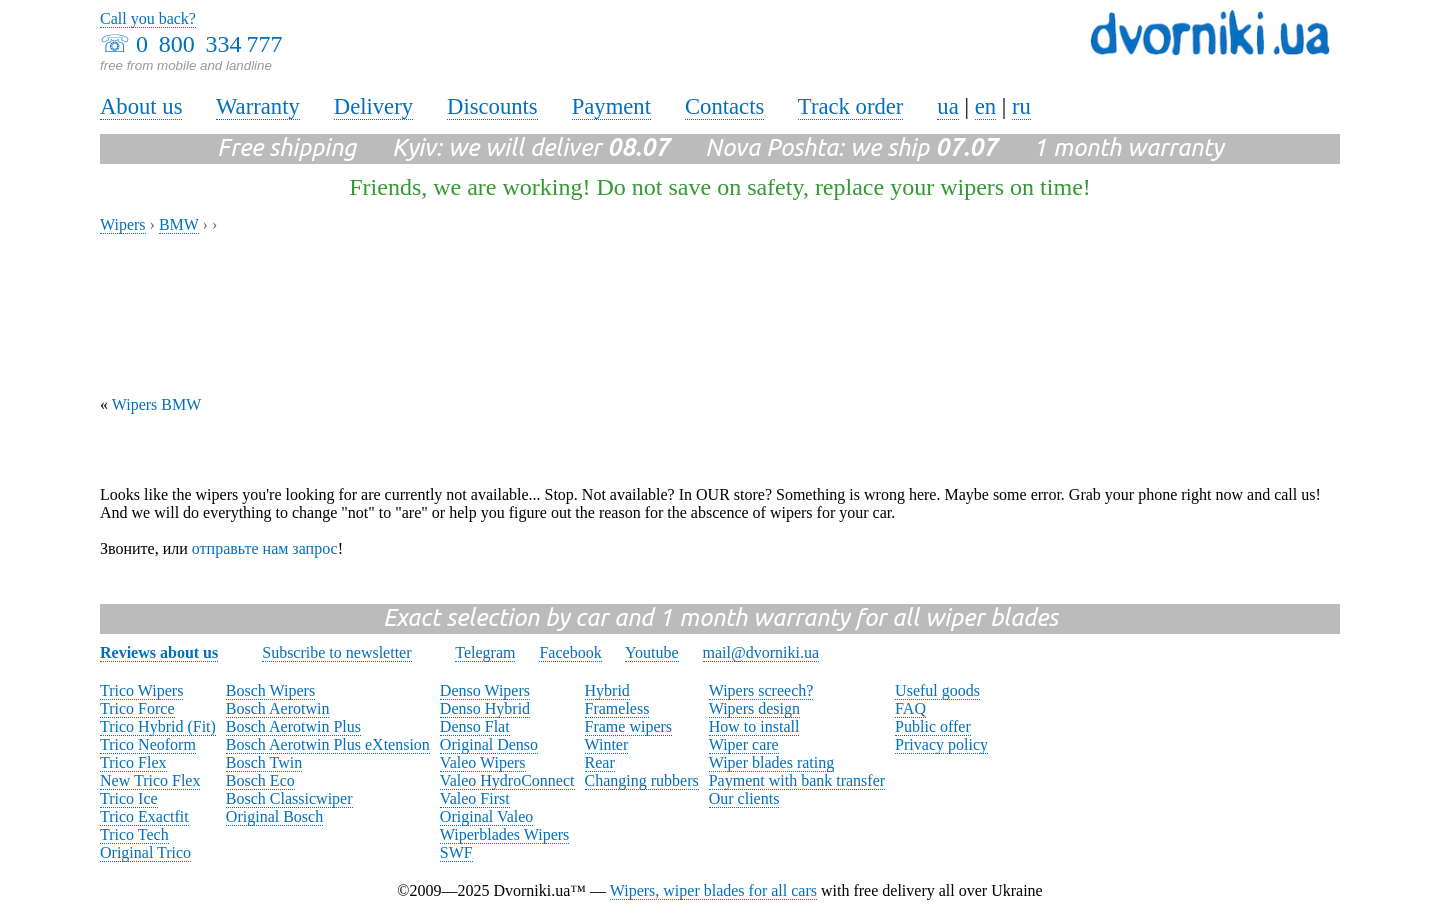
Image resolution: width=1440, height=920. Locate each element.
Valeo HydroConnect (507, 780)
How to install (754, 726)
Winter (607, 744)
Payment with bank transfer (797, 780)
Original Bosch (274, 816)
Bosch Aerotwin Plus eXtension (328, 744)
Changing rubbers (642, 780)
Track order (851, 106)
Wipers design (754, 708)
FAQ (910, 708)
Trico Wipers (141, 690)
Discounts (492, 106)
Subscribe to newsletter (336, 652)
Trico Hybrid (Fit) (158, 726)
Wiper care (744, 744)
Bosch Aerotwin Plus (293, 726)
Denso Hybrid (485, 708)
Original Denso (489, 744)
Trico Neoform (148, 744)
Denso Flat (475, 726)
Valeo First (475, 798)
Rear (600, 762)
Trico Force (137, 708)
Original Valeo (486, 816)
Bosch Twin (264, 762)
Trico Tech (134, 834)
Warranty (258, 106)
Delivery (373, 106)
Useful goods (937, 690)
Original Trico (145, 852)
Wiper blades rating (772, 762)
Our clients (744, 798)
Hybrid (607, 690)
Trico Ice (129, 798)
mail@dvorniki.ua (761, 652)
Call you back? (148, 18)
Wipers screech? (761, 690)
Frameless (617, 708)
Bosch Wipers (270, 690)
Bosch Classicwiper (289, 798)
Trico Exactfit (144, 816)
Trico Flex (133, 762)
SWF (456, 852)
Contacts (724, 106)
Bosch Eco (260, 780)
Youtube (652, 652)
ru (1021, 106)
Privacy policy (941, 744)
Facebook (570, 652)
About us (141, 106)
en (985, 106)
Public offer (933, 726)
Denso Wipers (485, 690)
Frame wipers (629, 726)
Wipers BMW (157, 404)
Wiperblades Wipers (504, 834)
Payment (611, 106)
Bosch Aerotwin (278, 708)
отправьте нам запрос (265, 548)
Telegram (485, 652)
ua (947, 106)
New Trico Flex (150, 780)
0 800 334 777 (209, 44)
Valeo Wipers (483, 762)
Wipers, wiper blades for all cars (713, 890)
